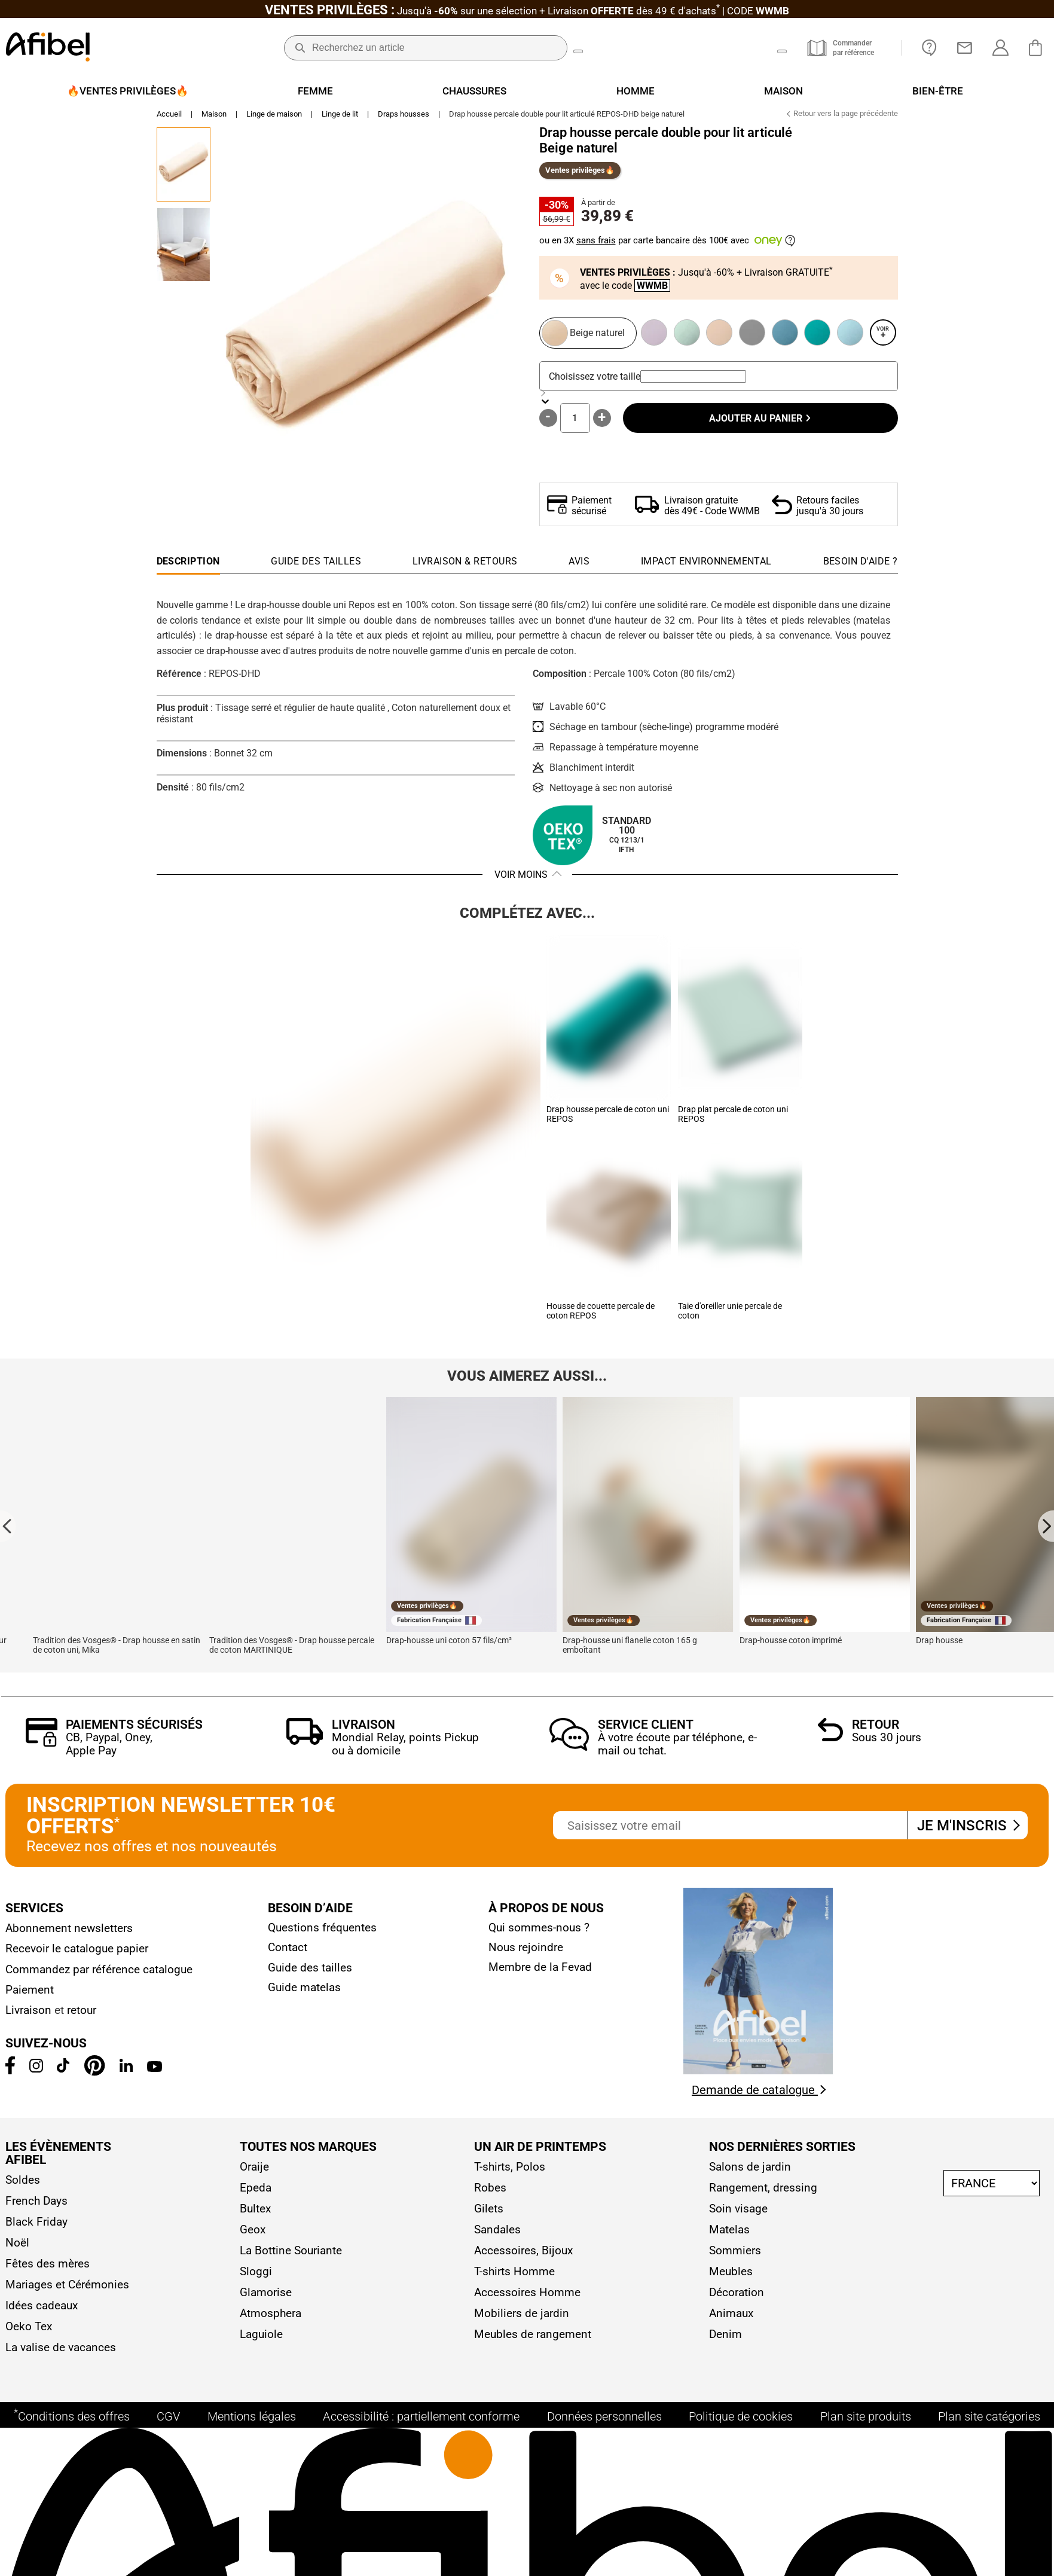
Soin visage (738, 2213)
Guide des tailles (310, 1972)
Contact (287, 1951)
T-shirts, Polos (509, 2171)
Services (34, 1912)
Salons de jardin (750, 2171)
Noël (17, 2247)
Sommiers (735, 2254)
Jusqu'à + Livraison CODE (527, 11)
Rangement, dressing (763, 2192)
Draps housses (403, 118)
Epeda (255, 2192)
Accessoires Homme (527, 2296)
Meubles (731, 2275)
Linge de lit (340, 118)
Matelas (729, 2234)
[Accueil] (48, 48)
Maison (214, 118)
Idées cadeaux (41, 2309)
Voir (882, 337)
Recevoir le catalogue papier (76, 1953)
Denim (725, 2338)
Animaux (731, 2317)
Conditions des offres (72, 2431)
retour (81, 2014)
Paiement (29, 1994)
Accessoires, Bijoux (523, 2254)
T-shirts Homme (514, 2275)
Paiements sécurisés (134, 1729)
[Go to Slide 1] (183, 169)
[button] (365, 331)
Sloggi (256, 2275)
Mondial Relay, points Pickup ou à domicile (405, 1748)
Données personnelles (604, 2432)
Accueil (169, 118)
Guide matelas (304, 1991)
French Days (36, 2205)
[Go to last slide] (8, 1530)
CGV (168, 2432)
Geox (252, 2234)
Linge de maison (274, 118)
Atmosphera (270, 2317)
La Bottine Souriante (291, 2254)
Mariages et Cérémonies (67, 2289)
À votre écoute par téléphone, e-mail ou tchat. (677, 1748)
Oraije (254, 2171)
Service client (645, 1729)
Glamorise (266, 2296)
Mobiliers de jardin (521, 2317)
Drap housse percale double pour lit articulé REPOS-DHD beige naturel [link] (567, 118)
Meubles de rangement (532, 2338)
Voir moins (521, 878)
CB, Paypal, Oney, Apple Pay (109, 1748)
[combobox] (693, 380)
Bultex (255, 2213)
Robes (490, 2192)
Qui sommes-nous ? (538, 1932)
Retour (875, 1729)
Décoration (736, 2296)
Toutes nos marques (308, 2151)
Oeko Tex (28, 2330)
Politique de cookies (741, 2432)
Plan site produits (865, 2432)
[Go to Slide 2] (183, 249)
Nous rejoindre (525, 1951)
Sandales (497, 2234)
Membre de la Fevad (540, 1971)
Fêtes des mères (47, 2268)
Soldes (22, 2184)
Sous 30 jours (886, 1741)
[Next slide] (1046, 1530)
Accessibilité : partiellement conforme (421, 2432)
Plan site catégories (989, 2432)
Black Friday (36, 2226)
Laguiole (261, 2338)
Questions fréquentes (322, 1932)
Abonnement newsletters (69, 1932)
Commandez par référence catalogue (99, 1973)
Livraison (363, 1729)
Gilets (488, 2213)
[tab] (860, 568)
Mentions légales (251, 2432)
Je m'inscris (967, 1829)
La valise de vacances (60, 2351)
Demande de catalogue (759, 2094)
